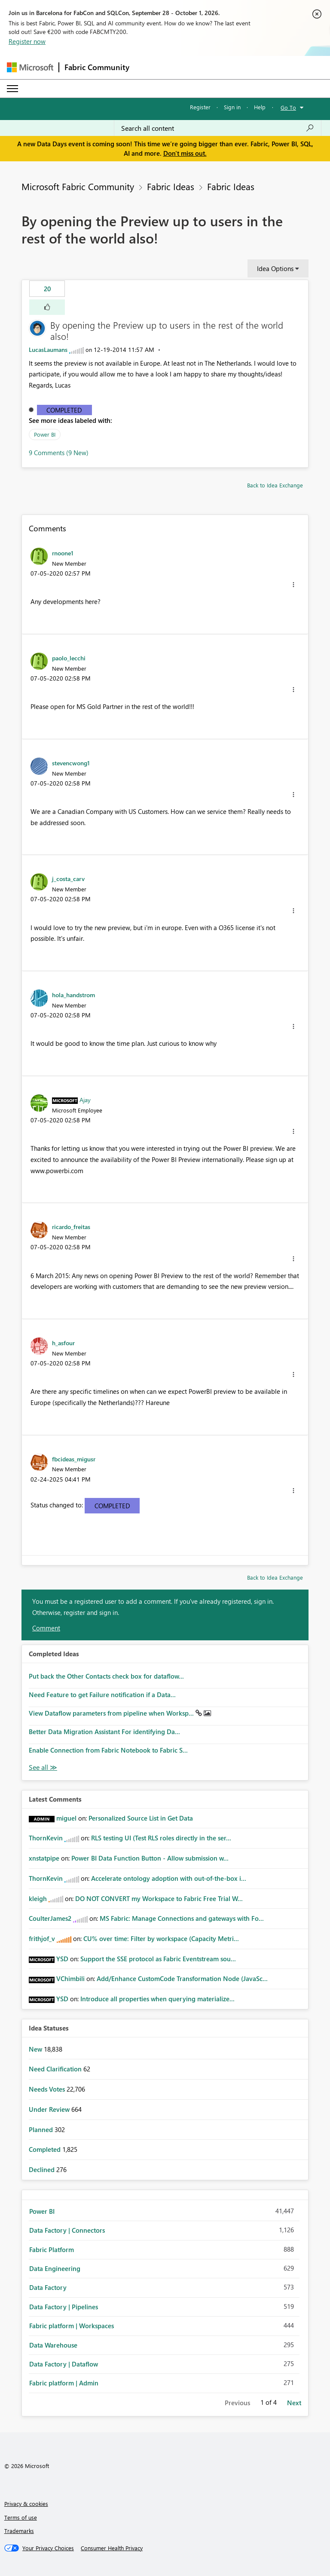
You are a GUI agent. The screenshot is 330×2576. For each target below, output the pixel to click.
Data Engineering (54, 2268)
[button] (47, 307)
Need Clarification (56, 2068)
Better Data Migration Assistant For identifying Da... (104, 1731)
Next (294, 2402)
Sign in (232, 107)
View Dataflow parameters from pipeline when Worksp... (112, 1713)
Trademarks (19, 2530)
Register (200, 107)
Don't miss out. (185, 153)
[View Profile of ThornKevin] (46, 1837)
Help (260, 107)
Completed (64, 410)
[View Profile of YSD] (62, 1958)
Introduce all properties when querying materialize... (157, 1998)
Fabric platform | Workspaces (71, 2325)
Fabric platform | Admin (63, 2383)
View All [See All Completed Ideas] (43, 1767)
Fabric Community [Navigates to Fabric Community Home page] (96, 67)
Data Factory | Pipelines (63, 2306)
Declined (42, 2169)
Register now (27, 41)
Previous (237, 2402)
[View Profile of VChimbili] (70, 1978)
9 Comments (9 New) (59, 452)
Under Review (50, 2109)
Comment (46, 1628)
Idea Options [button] (275, 268)
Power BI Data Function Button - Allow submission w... (150, 1858)
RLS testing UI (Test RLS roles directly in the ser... (161, 1837)
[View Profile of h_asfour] (63, 1342)
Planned (42, 2129)
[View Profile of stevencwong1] (71, 762)
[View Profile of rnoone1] (62, 552)
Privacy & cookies (26, 2503)
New (36, 2049)
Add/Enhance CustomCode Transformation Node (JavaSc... (182, 1978)
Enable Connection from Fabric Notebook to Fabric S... (108, 1750)
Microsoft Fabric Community (77, 186)
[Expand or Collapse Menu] (12, 89)
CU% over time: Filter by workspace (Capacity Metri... (161, 1938)
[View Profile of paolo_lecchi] (69, 657)
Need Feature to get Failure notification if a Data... (102, 1694)
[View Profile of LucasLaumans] (48, 349)
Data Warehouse (53, 2345)
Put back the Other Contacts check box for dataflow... (106, 1676)
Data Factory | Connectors (67, 2230)
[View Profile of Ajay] (85, 1099)
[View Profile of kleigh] (38, 1898)
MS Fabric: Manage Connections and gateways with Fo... (182, 1918)
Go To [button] (288, 107)
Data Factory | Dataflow (63, 2364)
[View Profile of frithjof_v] (42, 1938)
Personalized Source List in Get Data (141, 1818)
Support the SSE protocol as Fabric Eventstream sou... (158, 1958)
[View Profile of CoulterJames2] (50, 1918)
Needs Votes (48, 2089)
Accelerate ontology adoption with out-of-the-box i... (168, 1878)
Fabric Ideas (170, 186)
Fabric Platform (51, 2249)
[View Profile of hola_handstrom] (73, 994)
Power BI (44, 434)
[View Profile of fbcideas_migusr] (73, 1458)
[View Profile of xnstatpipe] (44, 1858)
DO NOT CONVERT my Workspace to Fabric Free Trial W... (159, 1898)
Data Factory (48, 2287)
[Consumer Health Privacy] (112, 2548)
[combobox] (217, 128)
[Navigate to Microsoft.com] (30, 67)
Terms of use (20, 2517)
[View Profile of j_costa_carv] (68, 878)
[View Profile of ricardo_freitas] (71, 1226)
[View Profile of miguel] (66, 1818)
